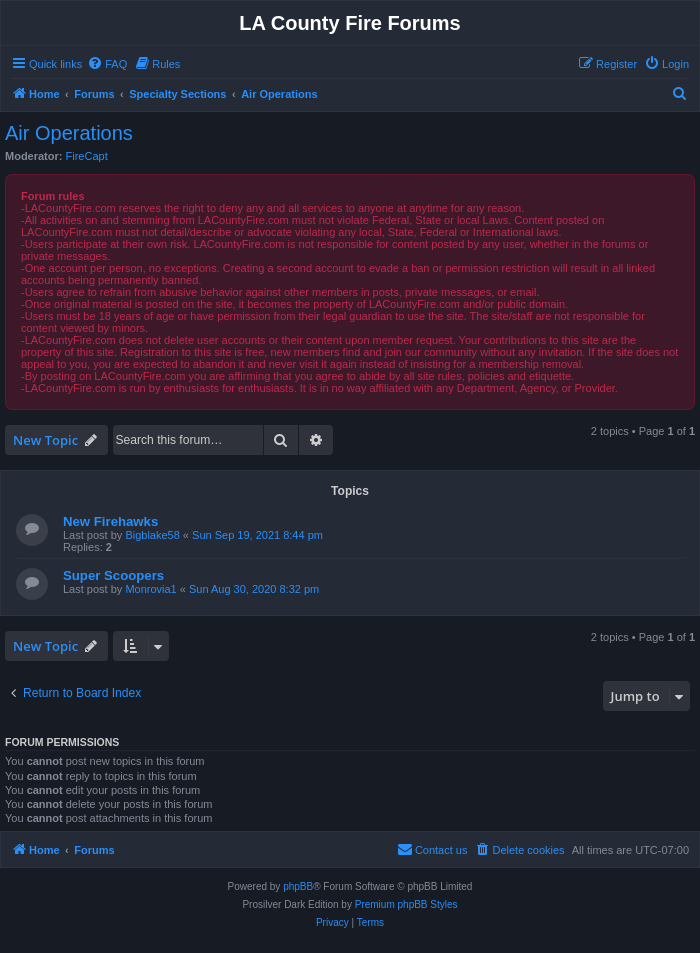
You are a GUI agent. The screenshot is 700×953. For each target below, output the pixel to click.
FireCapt (87, 156)
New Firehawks (110, 521)
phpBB (298, 886)
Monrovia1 (150, 589)
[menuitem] (107, 64)
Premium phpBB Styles (406, 904)
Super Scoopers (113, 575)
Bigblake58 (152, 535)
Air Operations (69, 133)
